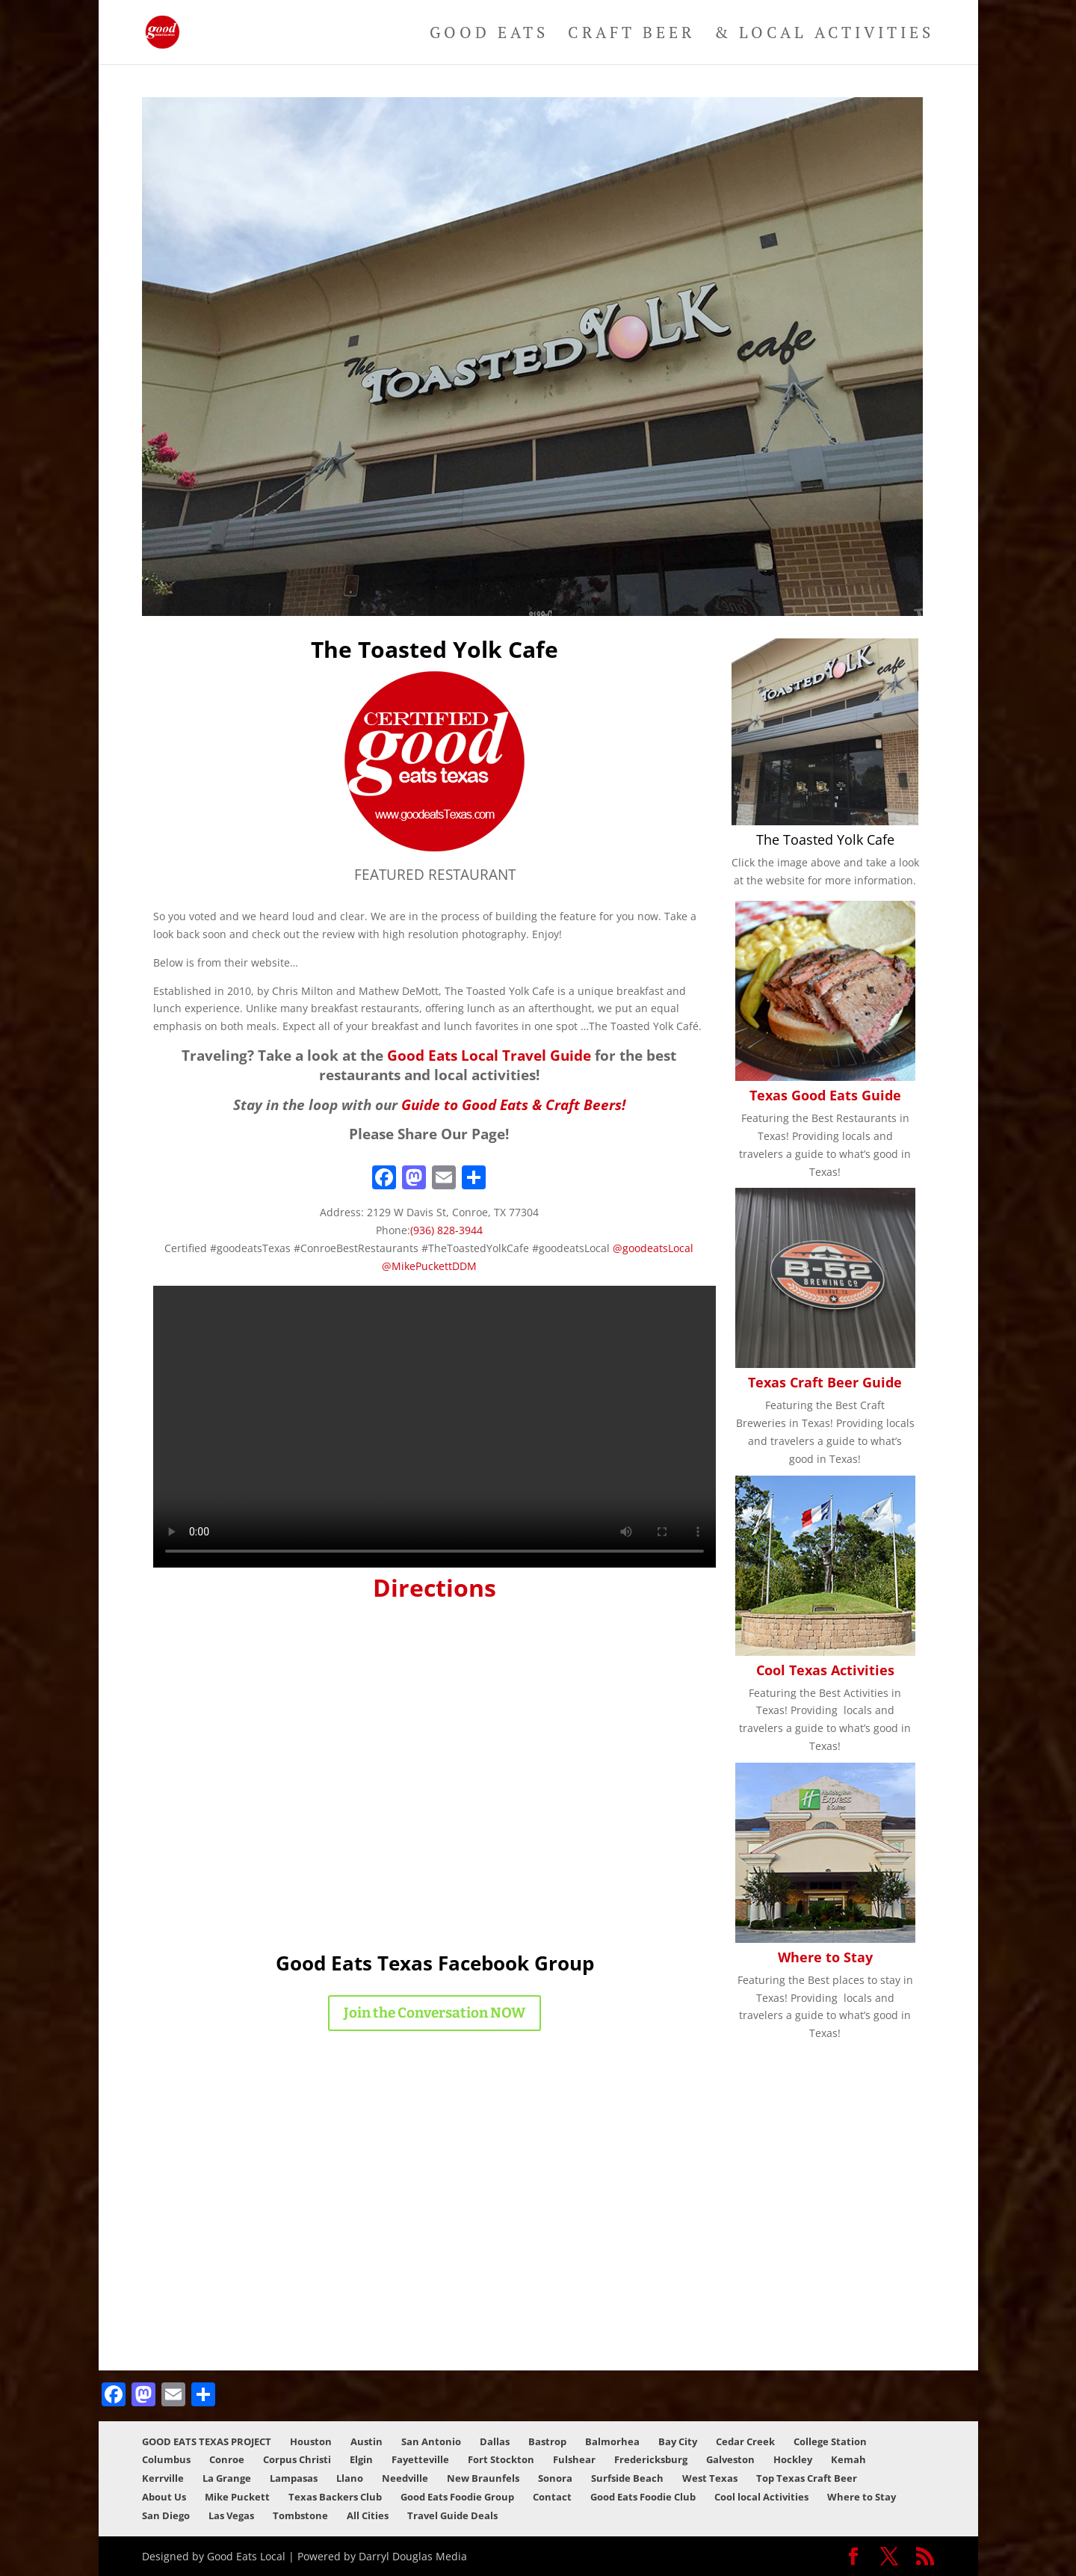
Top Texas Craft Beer (806, 2478)
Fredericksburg (650, 2459)
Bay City (677, 2441)
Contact (552, 2496)
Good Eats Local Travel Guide (489, 1055)
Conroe (226, 2459)
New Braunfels (483, 2478)
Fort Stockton (501, 2459)
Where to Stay (825, 1957)
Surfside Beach (627, 2478)
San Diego (166, 2515)
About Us (164, 2496)
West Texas (710, 2478)
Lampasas (294, 2478)
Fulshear (574, 2459)
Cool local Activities (761, 2496)
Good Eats (489, 35)
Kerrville (163, 2478)
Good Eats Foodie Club (643, 2496)
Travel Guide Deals (452, 2515)
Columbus (166, 2459)
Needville (405, 2478)
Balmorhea (612, 2441)
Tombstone (300, 2515)
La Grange (226, 2478)
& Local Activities (824, 35)
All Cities (368, 2515)
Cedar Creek (745, 2441)
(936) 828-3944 (446, 1230)
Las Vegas (231, 2515)
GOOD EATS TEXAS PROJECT (206, 2441)
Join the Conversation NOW (434, 2012)
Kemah (848, 2459)
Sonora (555, 2478)
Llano (349, 2478)
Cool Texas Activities (825, 1670)
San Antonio (431, 2441)
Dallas (495, 2441)
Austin (366, 2441)
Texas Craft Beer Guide (825, 1382)
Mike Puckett (237, 2496)
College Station (830, 2441)
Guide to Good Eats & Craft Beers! (513, 1104)
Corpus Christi (297, 2459)
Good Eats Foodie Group (457, 2496)
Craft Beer (631, 35)
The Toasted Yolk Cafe (825, 839)
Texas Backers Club (335, 2496)
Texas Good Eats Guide (825, 1095)
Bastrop (547, 2441)
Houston (311, 2441)
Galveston (730, 2459)
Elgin (361, 2459)
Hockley (792, 2459)
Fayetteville (420, 2459)
